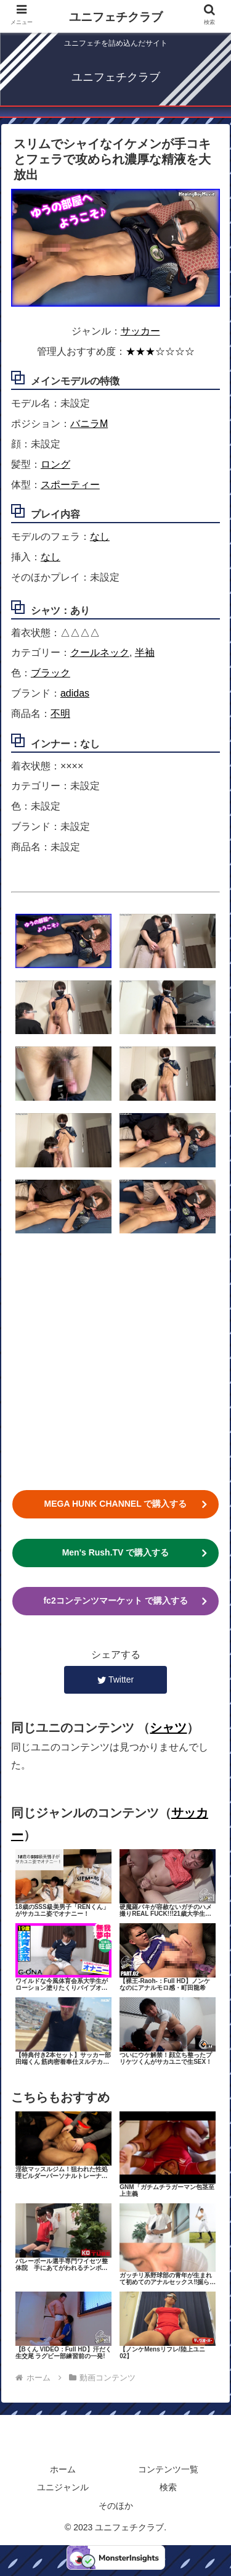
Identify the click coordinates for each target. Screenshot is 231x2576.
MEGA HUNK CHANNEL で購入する (115, 1504)
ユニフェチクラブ (116, 16)
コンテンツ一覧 (168, 2469)
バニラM (89, 423)
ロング (55, 464)
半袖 (145, 652)
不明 (60, 713)
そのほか (116, 2506)
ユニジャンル (63, 2487)
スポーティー (70, 484)
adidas (74, 693)
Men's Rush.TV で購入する (115, 1552)
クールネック (99, 652)
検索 (168, 2487)
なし (100, 536)
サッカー (140, 331)
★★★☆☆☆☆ (160, 351)
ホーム (63, 2469)
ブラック (50, 673)
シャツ (168, 1727)
